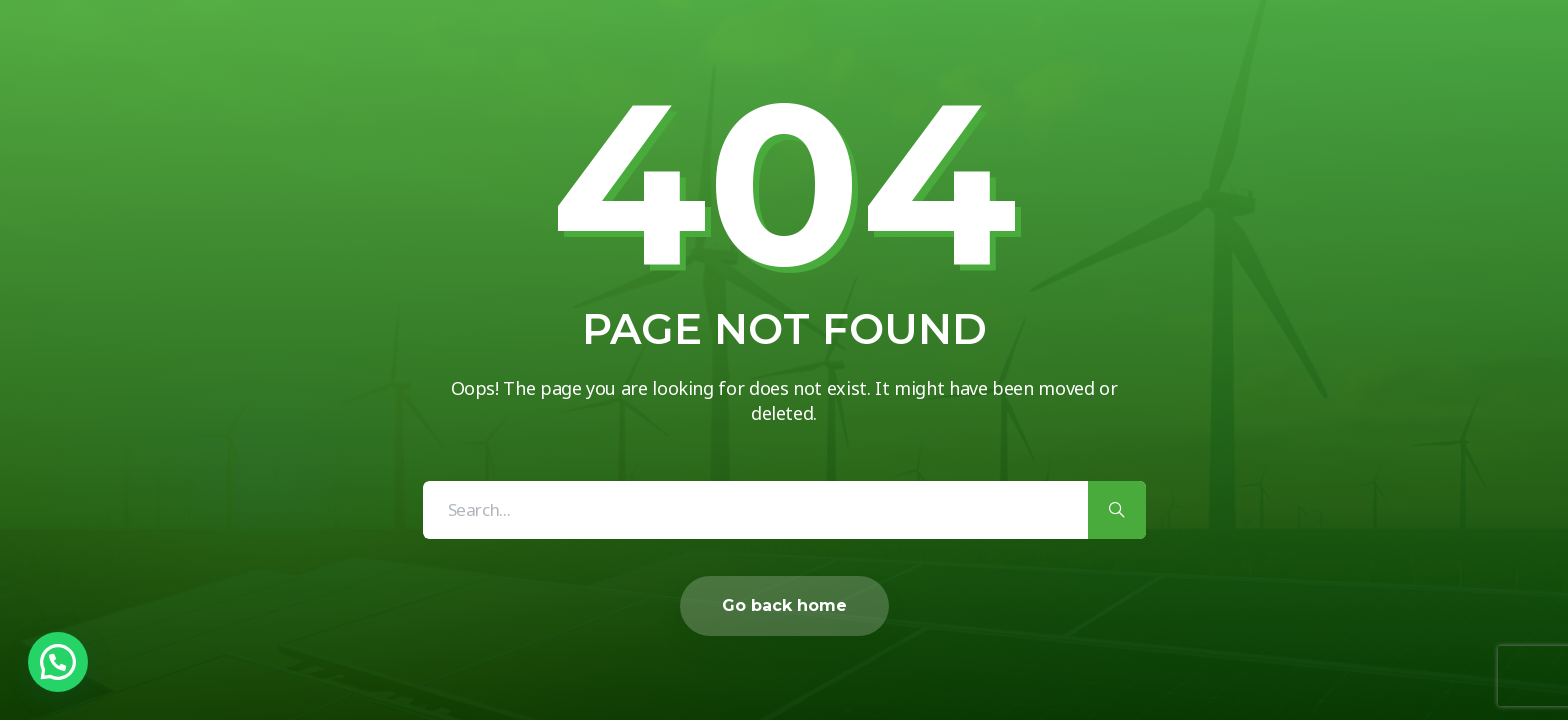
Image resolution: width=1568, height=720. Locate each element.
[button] (58, 662)
